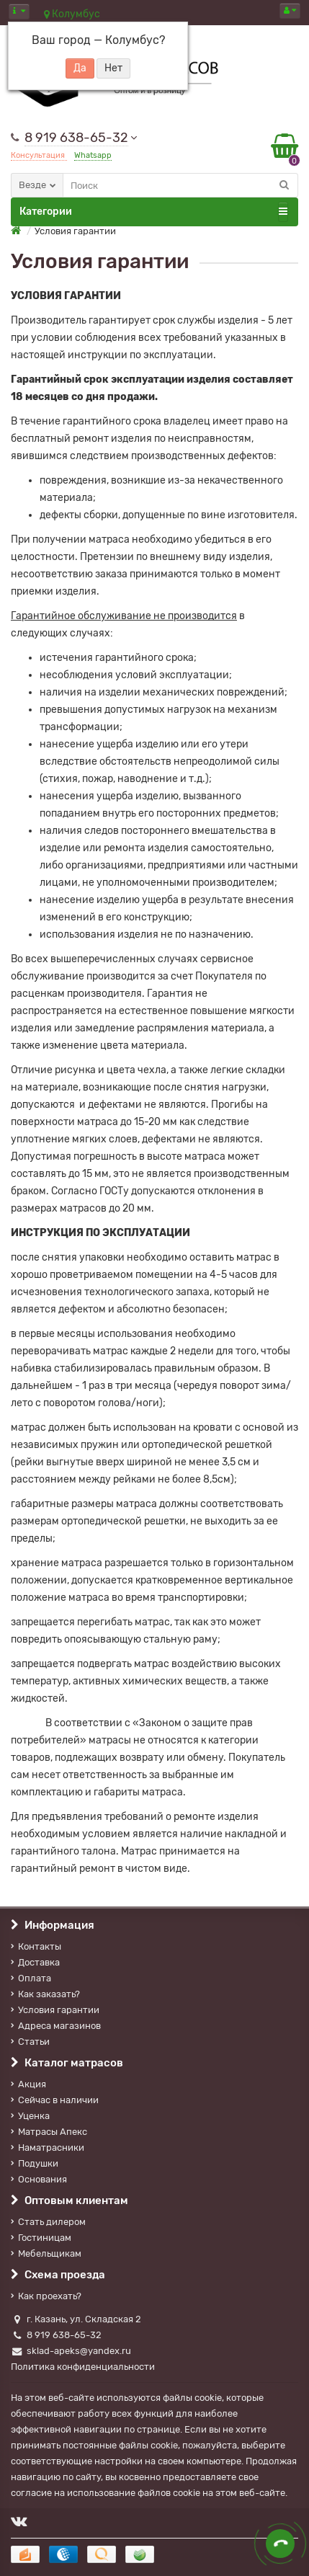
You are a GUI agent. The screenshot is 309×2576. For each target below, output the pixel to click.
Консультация (39, 155)
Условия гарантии (55, 2009)
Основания (39, 2179)
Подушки (34, 2163)
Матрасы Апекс (49, 2131)
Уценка (30, 2115)
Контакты (36, 1946)
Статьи (30, 2041)
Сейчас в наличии (55, 2100)
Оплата (31, 1978)
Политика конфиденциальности (83, 2366)
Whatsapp (93, 155)
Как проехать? (46, 2296)
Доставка (35, 1962)
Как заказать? (45, 1994)
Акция (28, 2084)
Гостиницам (41, 2237)
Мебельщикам (46, 2253)
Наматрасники (47, 2147)
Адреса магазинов (56, 2025)
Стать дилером (48, 2221)
